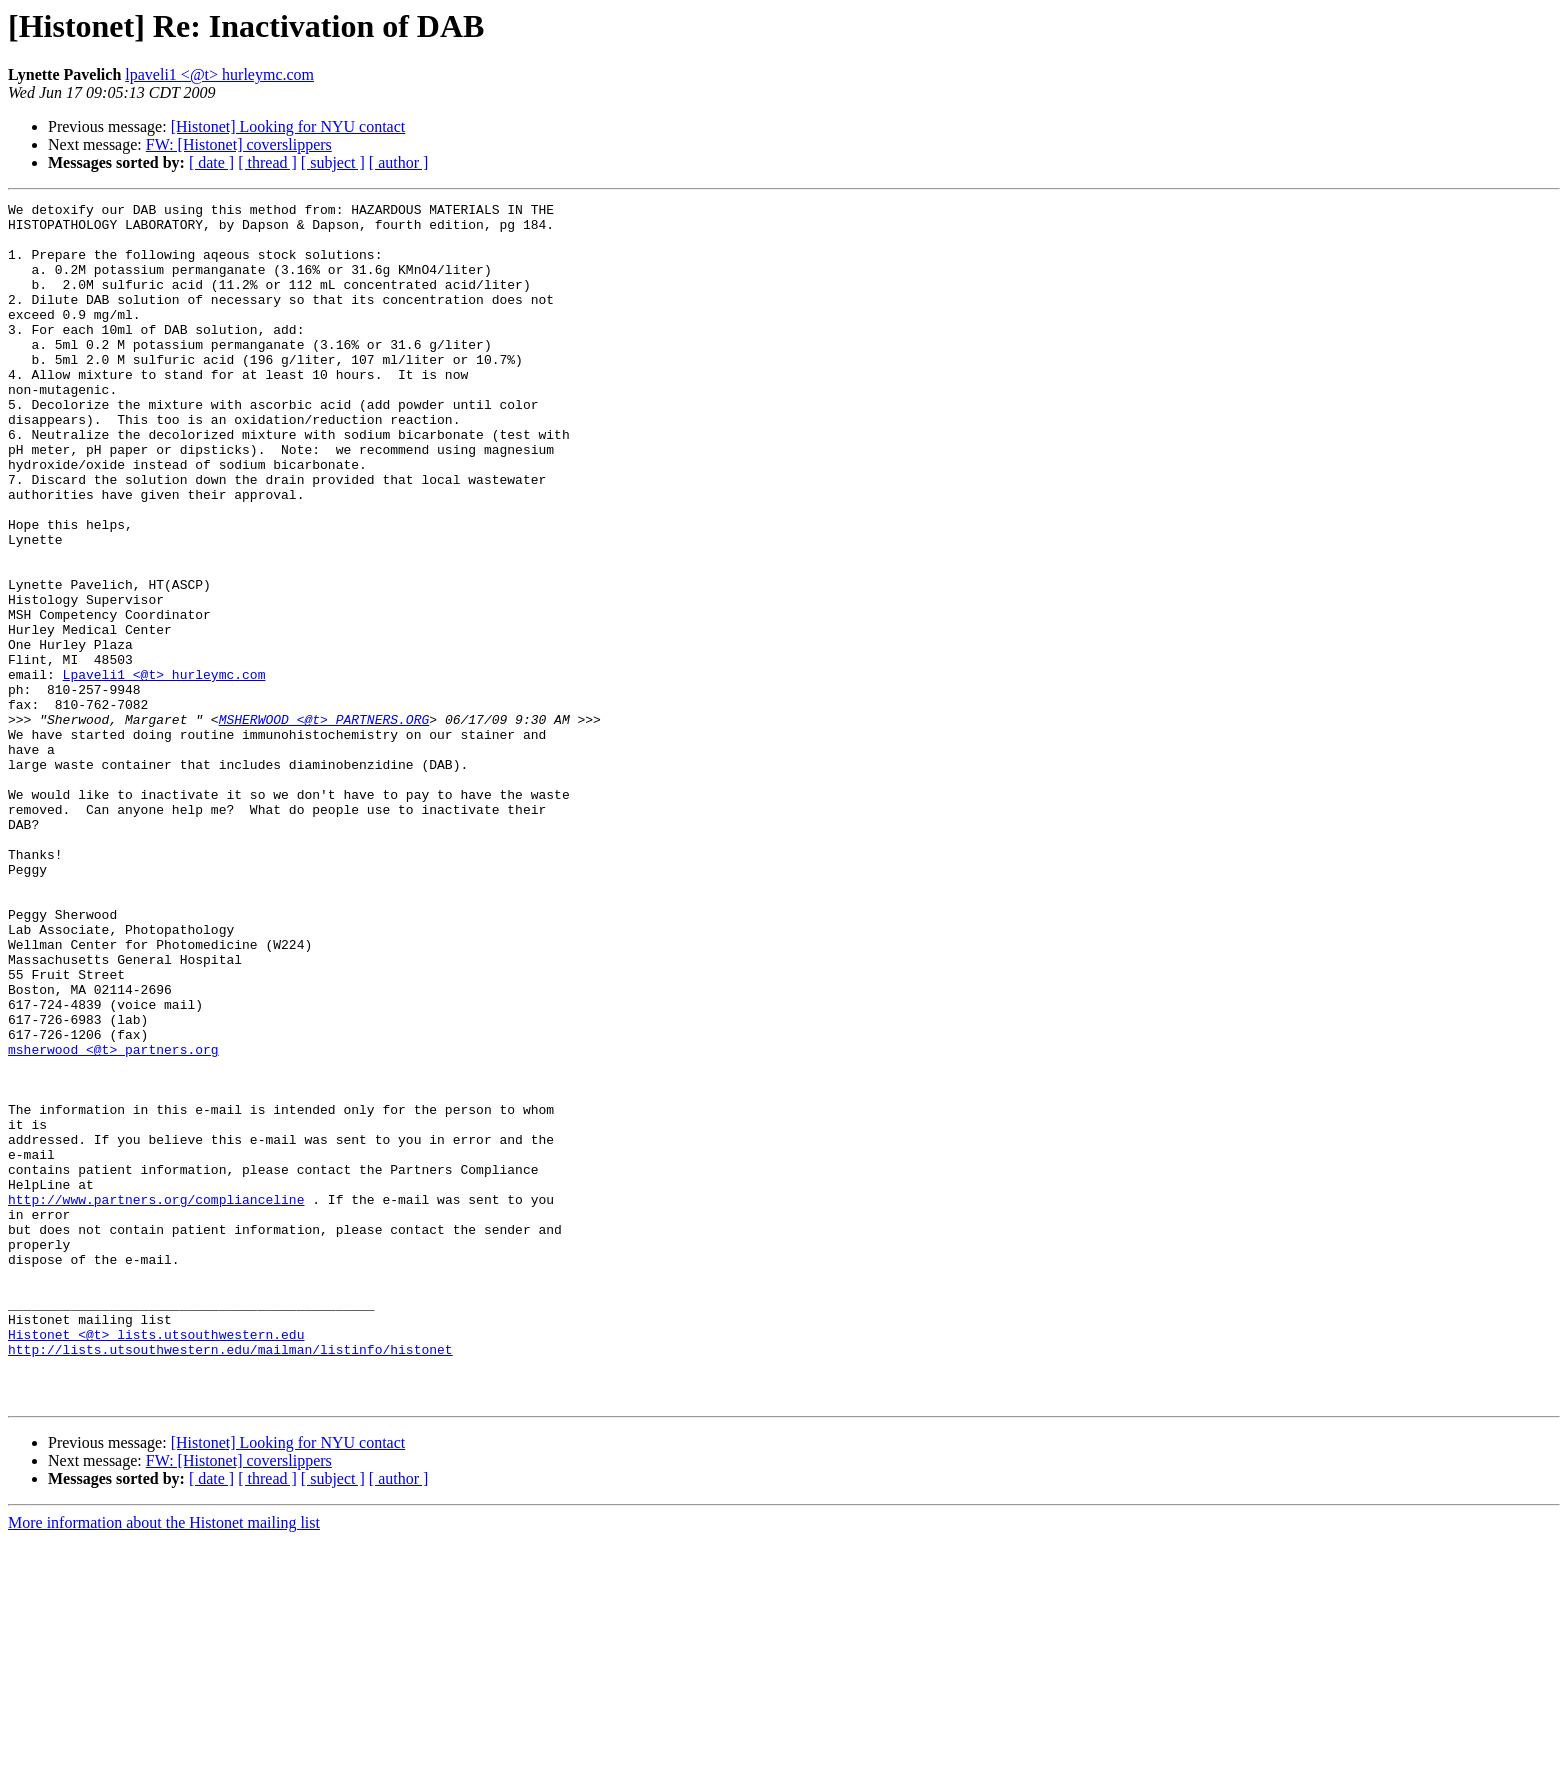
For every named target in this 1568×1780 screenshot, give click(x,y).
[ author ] (399, 162)
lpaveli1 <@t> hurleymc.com (219, 74)
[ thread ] (267, 162)
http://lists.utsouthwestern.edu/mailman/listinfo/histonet (230, 1580)
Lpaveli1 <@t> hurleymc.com (164, 770)
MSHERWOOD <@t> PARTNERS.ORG (324, 824)
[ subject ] (333, 162)
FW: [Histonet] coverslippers (239, 144)
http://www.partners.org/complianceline (156, 1400)
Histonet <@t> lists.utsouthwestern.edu (156, 1562)
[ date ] (211, 162)
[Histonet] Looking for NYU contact (288, 126)
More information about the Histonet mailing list (164, 1762)
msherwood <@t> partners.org (113, 1220)
